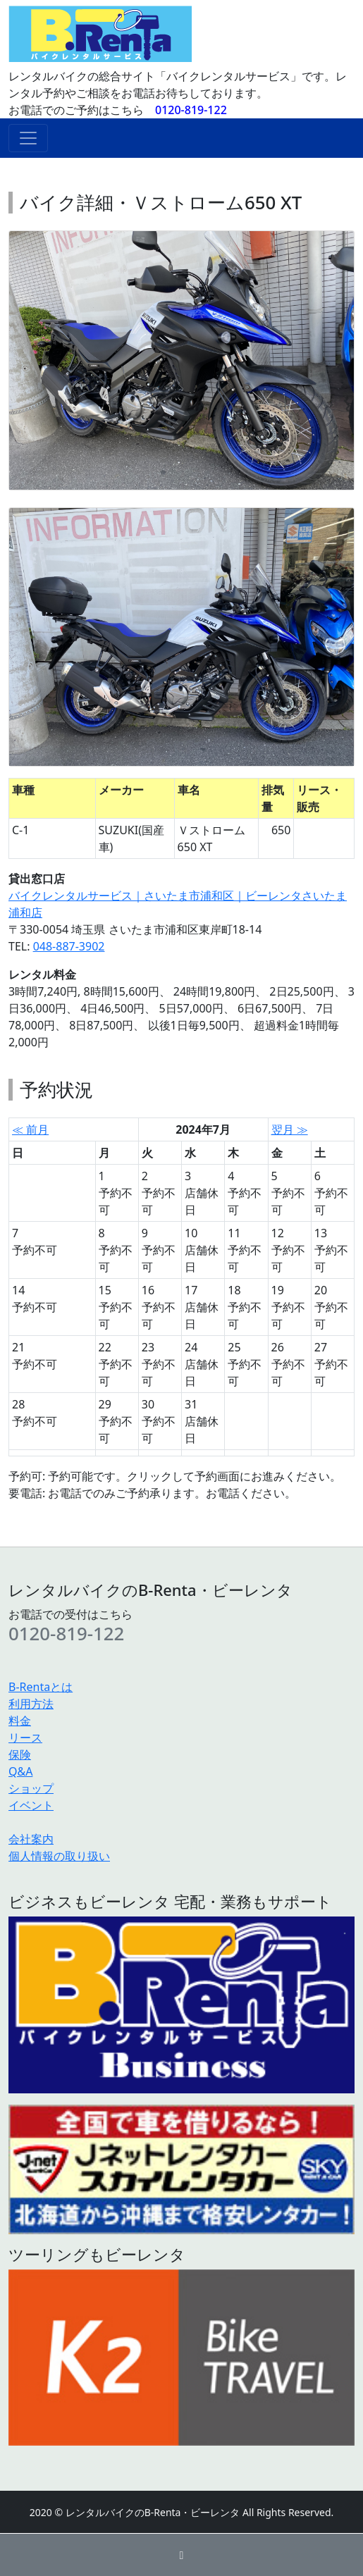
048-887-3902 (69, 946)
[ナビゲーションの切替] (28, 138)
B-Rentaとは (40, 1687)
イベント (31, 1805)
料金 (19, 1720)
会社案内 (31, 1839)
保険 (19, 1754)
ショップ (31, 1788)
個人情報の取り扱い (59, 1856)
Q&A (20, 1771)
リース (25, 1737)
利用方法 (31, 1703)
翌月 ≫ (289, 1129)
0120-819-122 (191, 110)
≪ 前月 (30, 1129)
